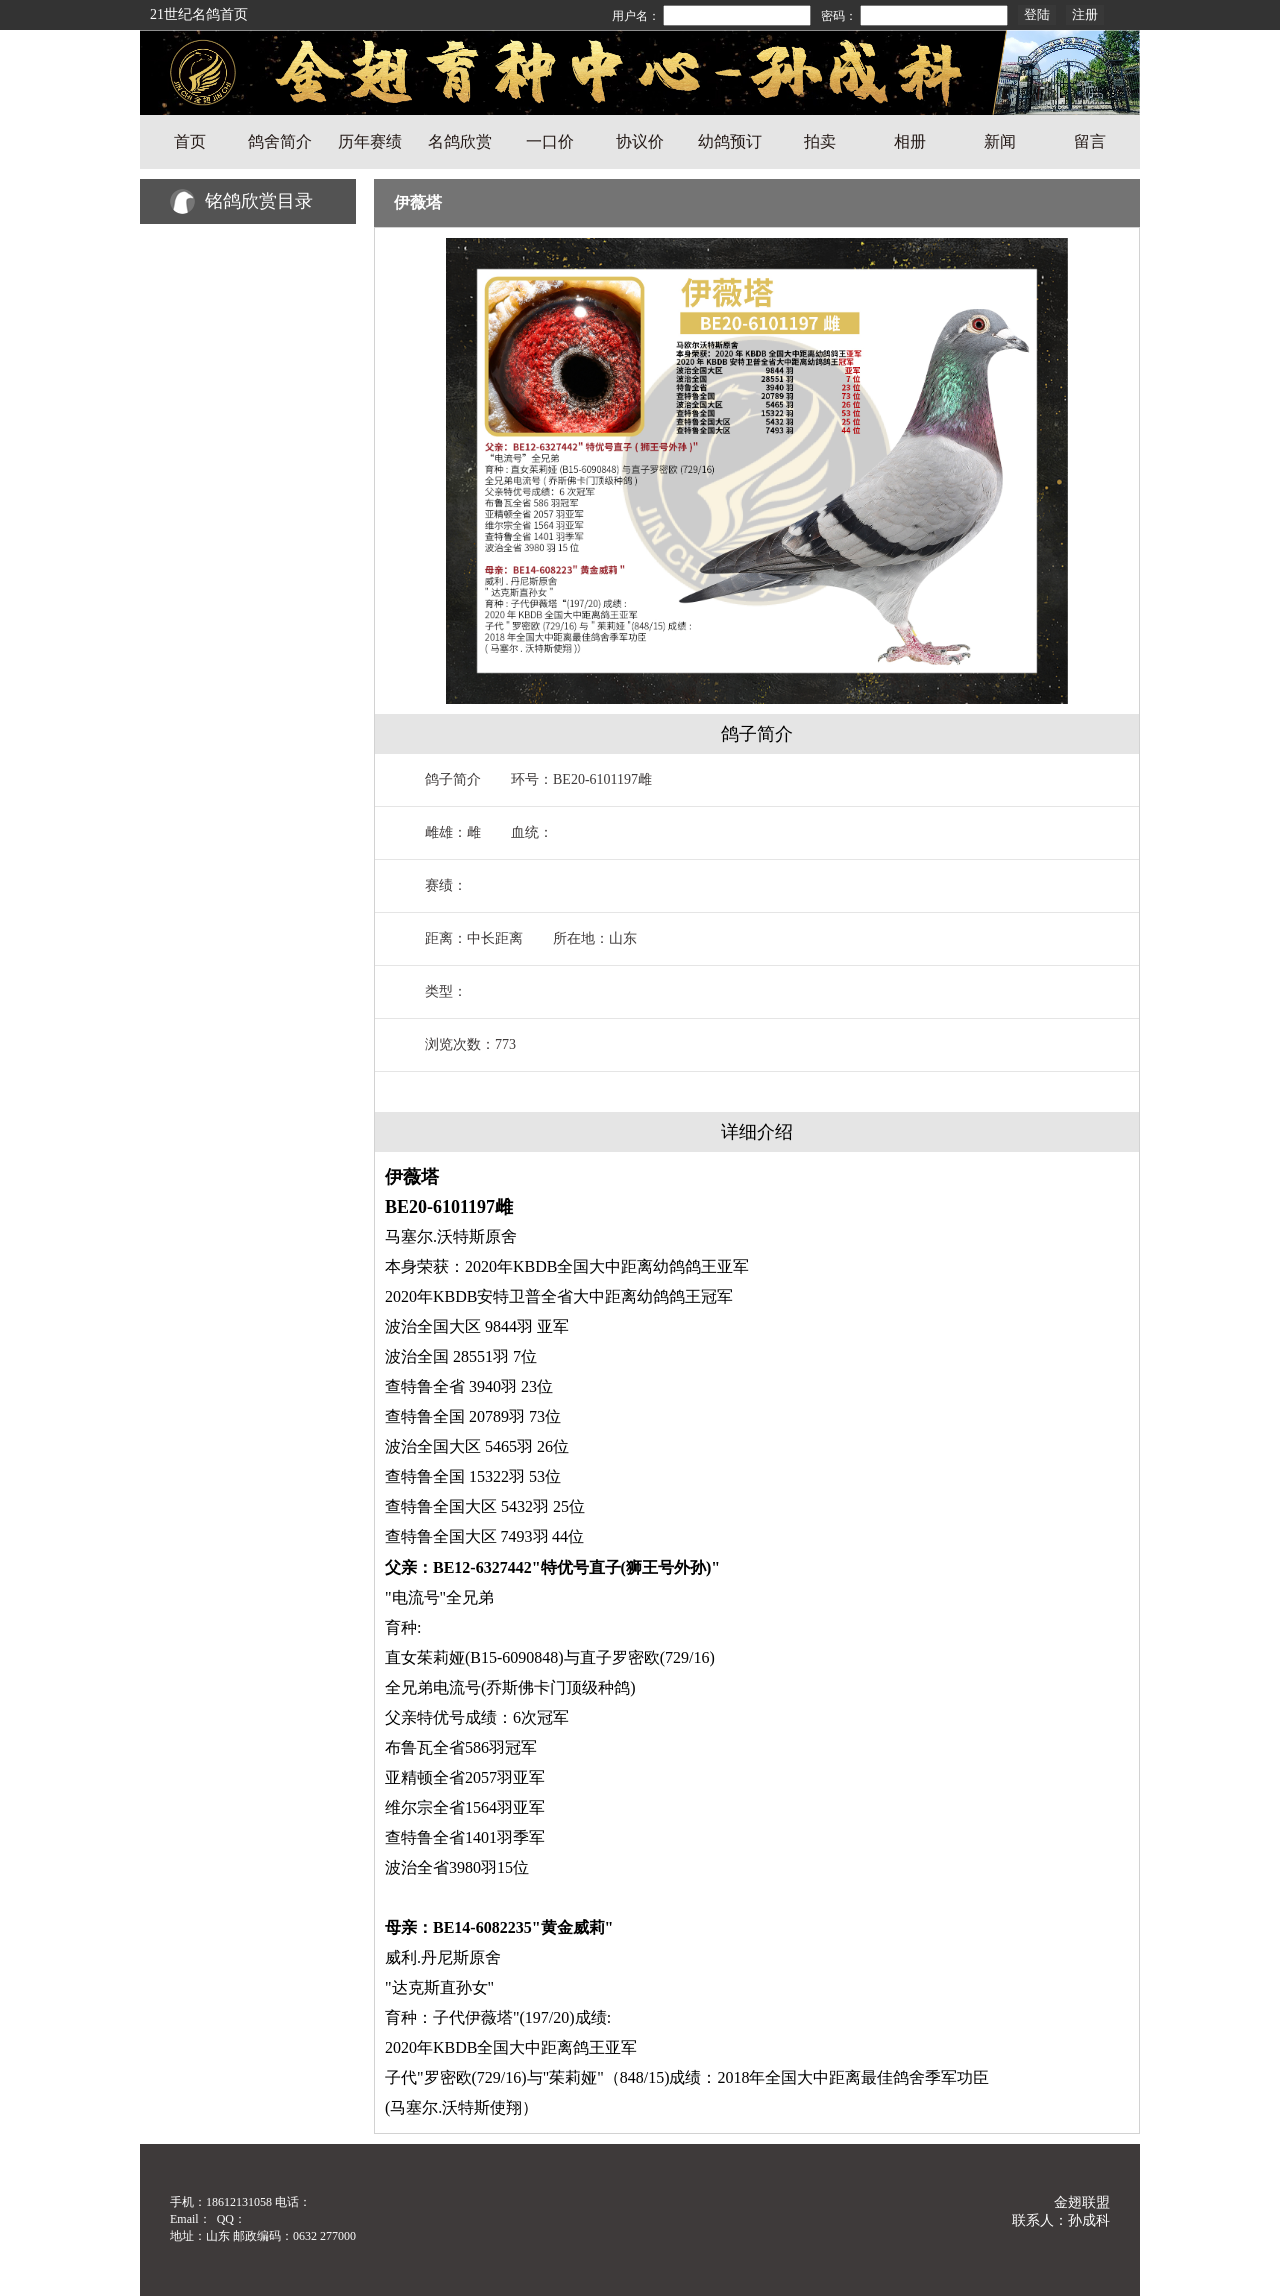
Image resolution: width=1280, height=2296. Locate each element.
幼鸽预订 (730, 141)
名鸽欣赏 (460, 141)
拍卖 (820, 141)
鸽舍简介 (280, 141)
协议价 (640, 141)
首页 (190, 141)
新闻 (1000, 141)
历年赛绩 (370, 141)
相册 (910, 141)
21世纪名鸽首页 (199, 14)
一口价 (550, 141)
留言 (1090, 141)
